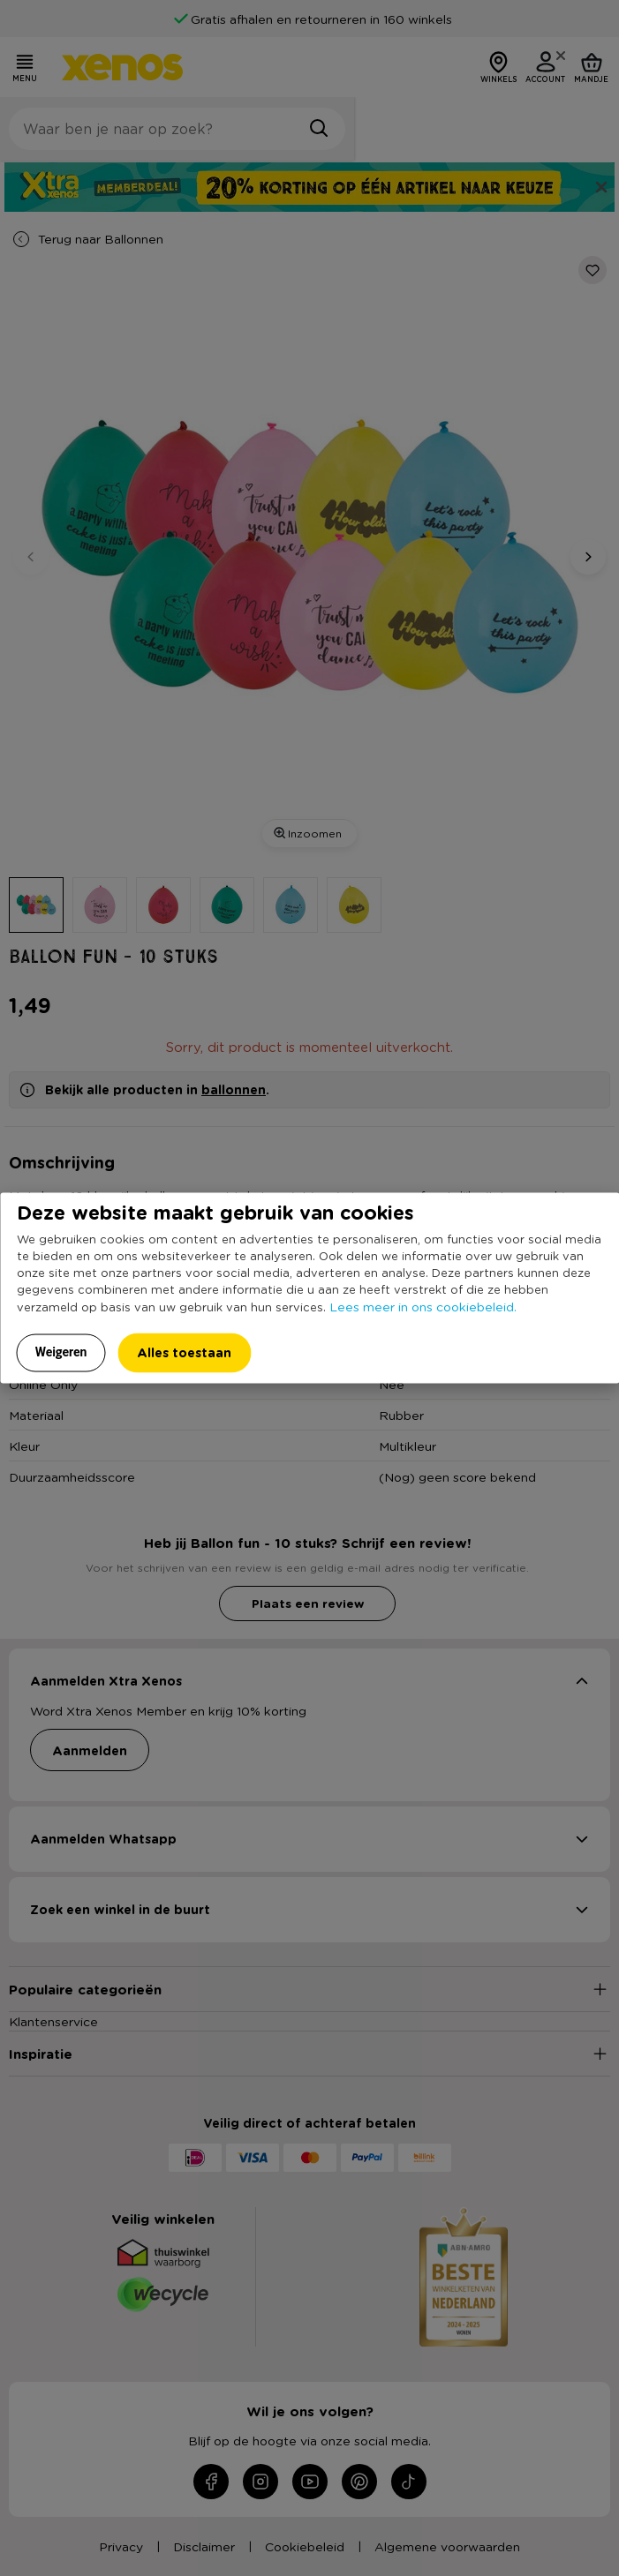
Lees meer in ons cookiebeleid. (423, 1305)
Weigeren (61, 1351)
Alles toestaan (184, 1351)
